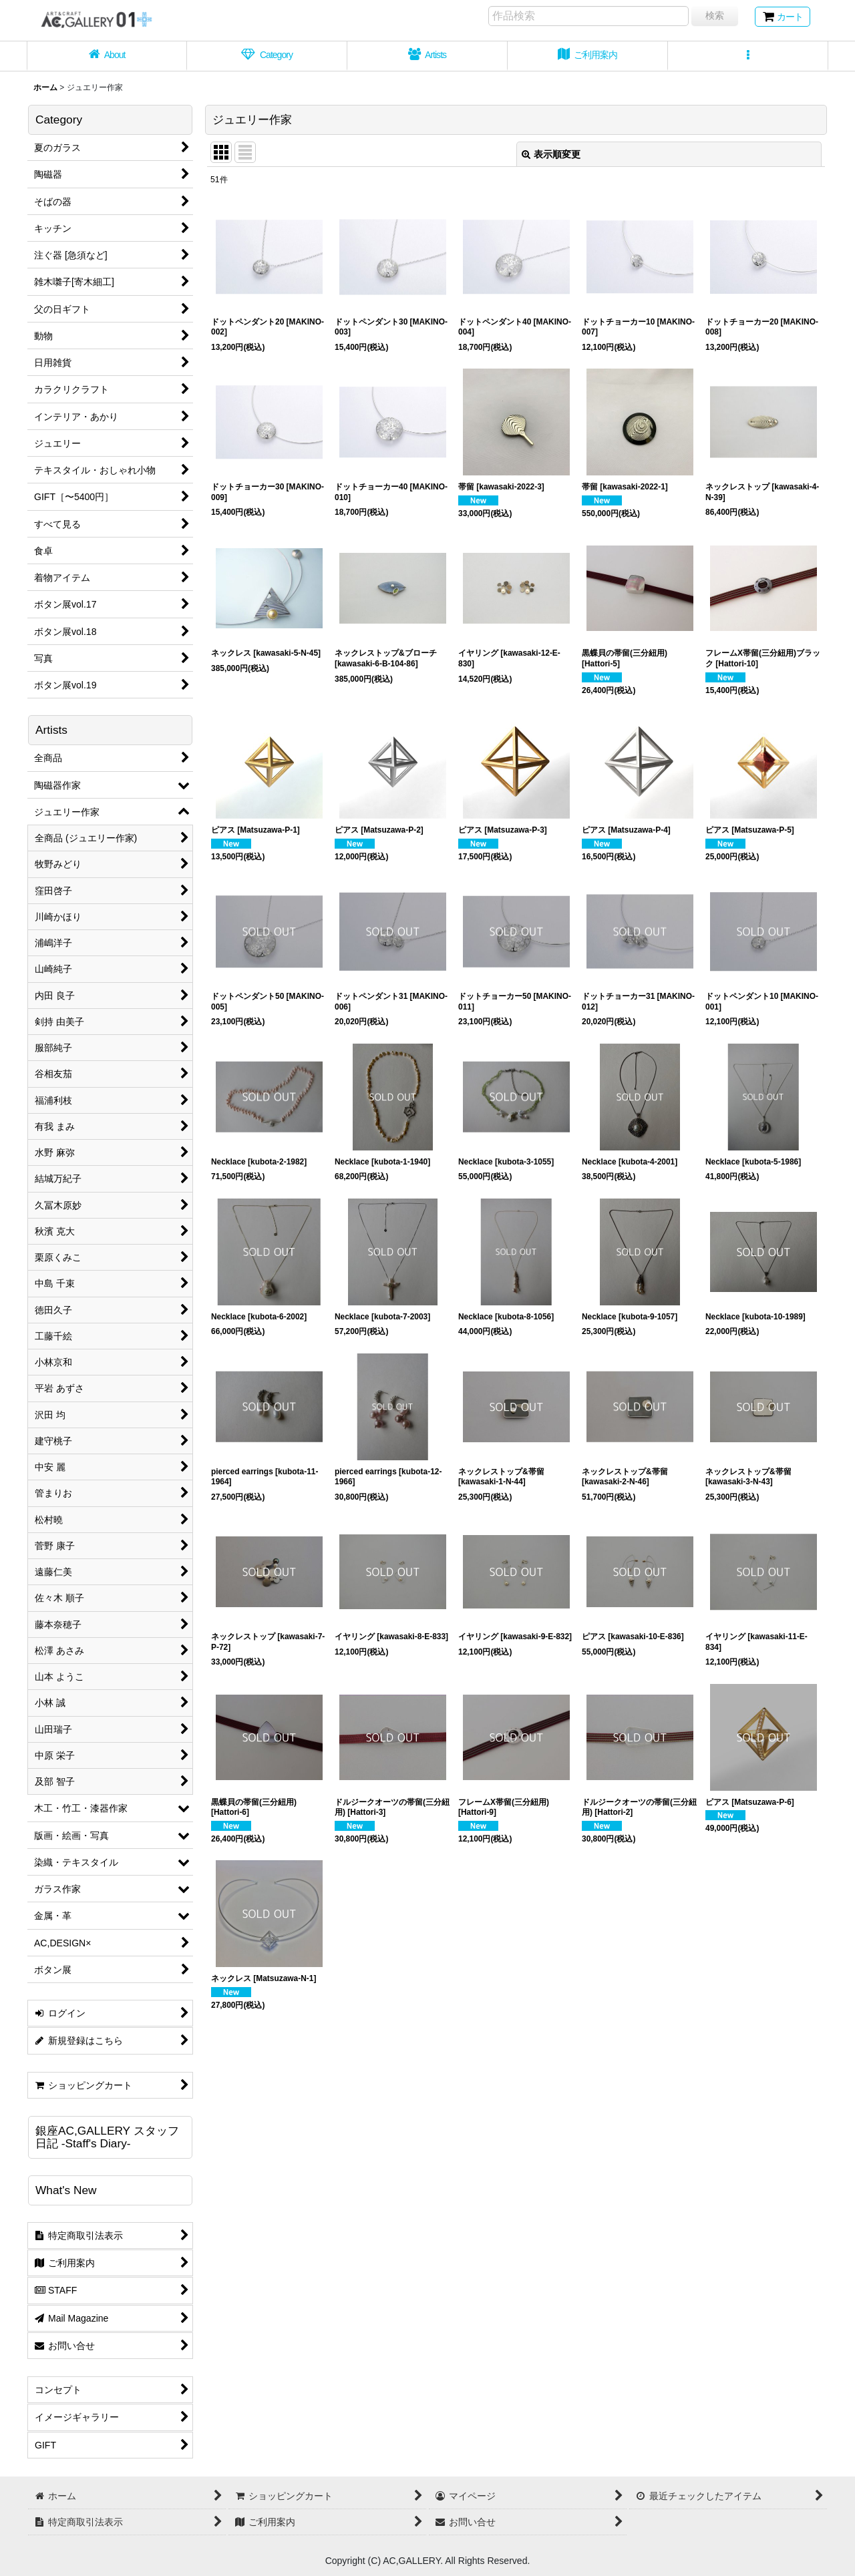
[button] (748, 56)
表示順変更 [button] (551, 154)
